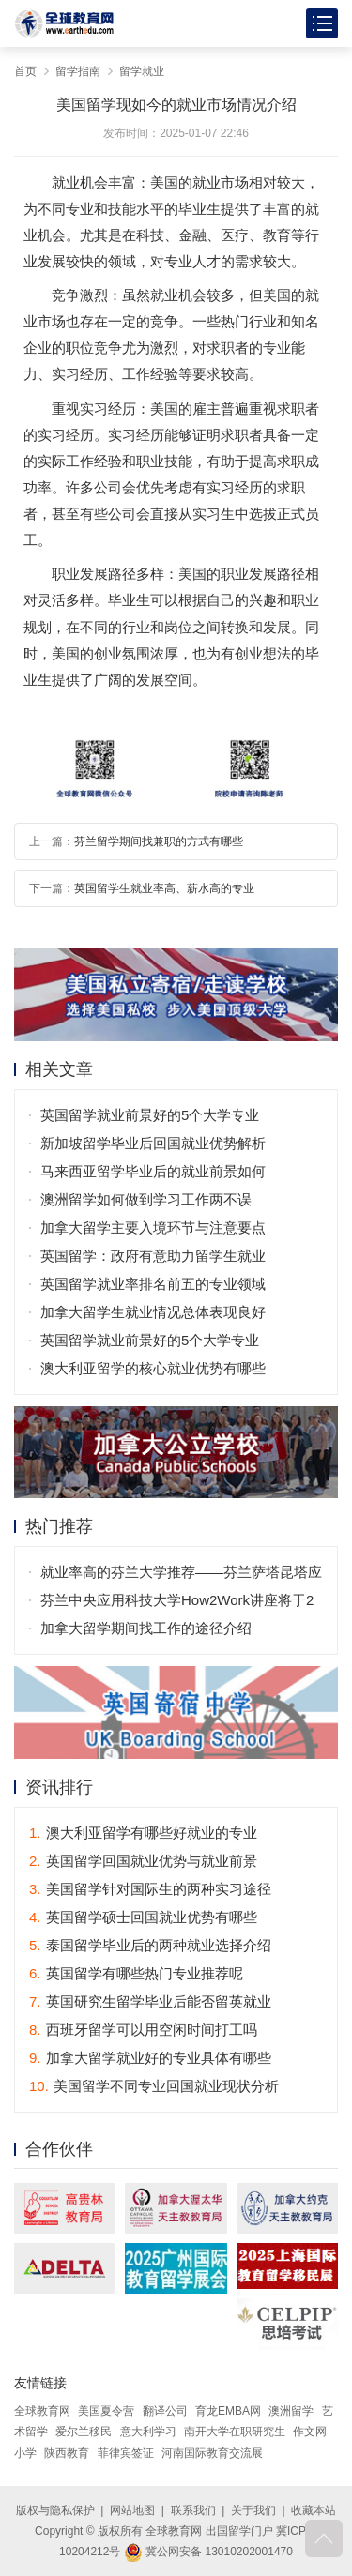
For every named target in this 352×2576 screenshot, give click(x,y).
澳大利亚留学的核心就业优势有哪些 (153, 1368)
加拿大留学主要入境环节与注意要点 (153, 1227)
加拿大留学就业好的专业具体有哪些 (150, 2058)
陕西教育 (66, 2453)
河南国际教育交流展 (212, 2453)
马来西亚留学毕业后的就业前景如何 (153, 1171)
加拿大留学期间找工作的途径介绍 (146, 1628)
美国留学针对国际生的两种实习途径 (150, 1889)
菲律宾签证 (126, 2453)
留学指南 (77, 71)
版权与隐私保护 (55, 2510)
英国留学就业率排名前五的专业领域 (153, 1284)
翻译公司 (165, 2410)
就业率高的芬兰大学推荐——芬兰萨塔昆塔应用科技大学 (181, 1575)
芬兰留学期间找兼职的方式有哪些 (158, 841)
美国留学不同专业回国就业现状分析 (154, 2086)
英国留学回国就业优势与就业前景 (143, 1861)
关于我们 (253, 2510)
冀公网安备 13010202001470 (208, 2551)
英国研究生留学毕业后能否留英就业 (150, 2001)
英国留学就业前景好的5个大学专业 (149, 1115)
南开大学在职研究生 (234, 2431)
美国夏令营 (106, 2410)
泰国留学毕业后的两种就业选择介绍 (150, 1945)
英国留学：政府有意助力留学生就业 (153, 1256)
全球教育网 (42, 2410)
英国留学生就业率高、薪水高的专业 (164, 888)
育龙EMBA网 (228, 2410)
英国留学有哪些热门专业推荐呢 (136, 1973)
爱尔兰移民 (83, 2431)
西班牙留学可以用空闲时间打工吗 (143, 2030)
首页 (25, 71)
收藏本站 (313, 2510)
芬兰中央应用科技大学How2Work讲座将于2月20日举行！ (177, 1603)
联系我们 (193, 2510)
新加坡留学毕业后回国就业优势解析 (153, 1143)
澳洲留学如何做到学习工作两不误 (146, 1199)
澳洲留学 (291, 2410)
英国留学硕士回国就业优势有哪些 (143, 1917)
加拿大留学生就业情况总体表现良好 (153, 1312)
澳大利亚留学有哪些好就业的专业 (143, 1833)
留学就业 (141, 71)
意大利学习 (148, 2431)
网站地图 (132, 2510)
